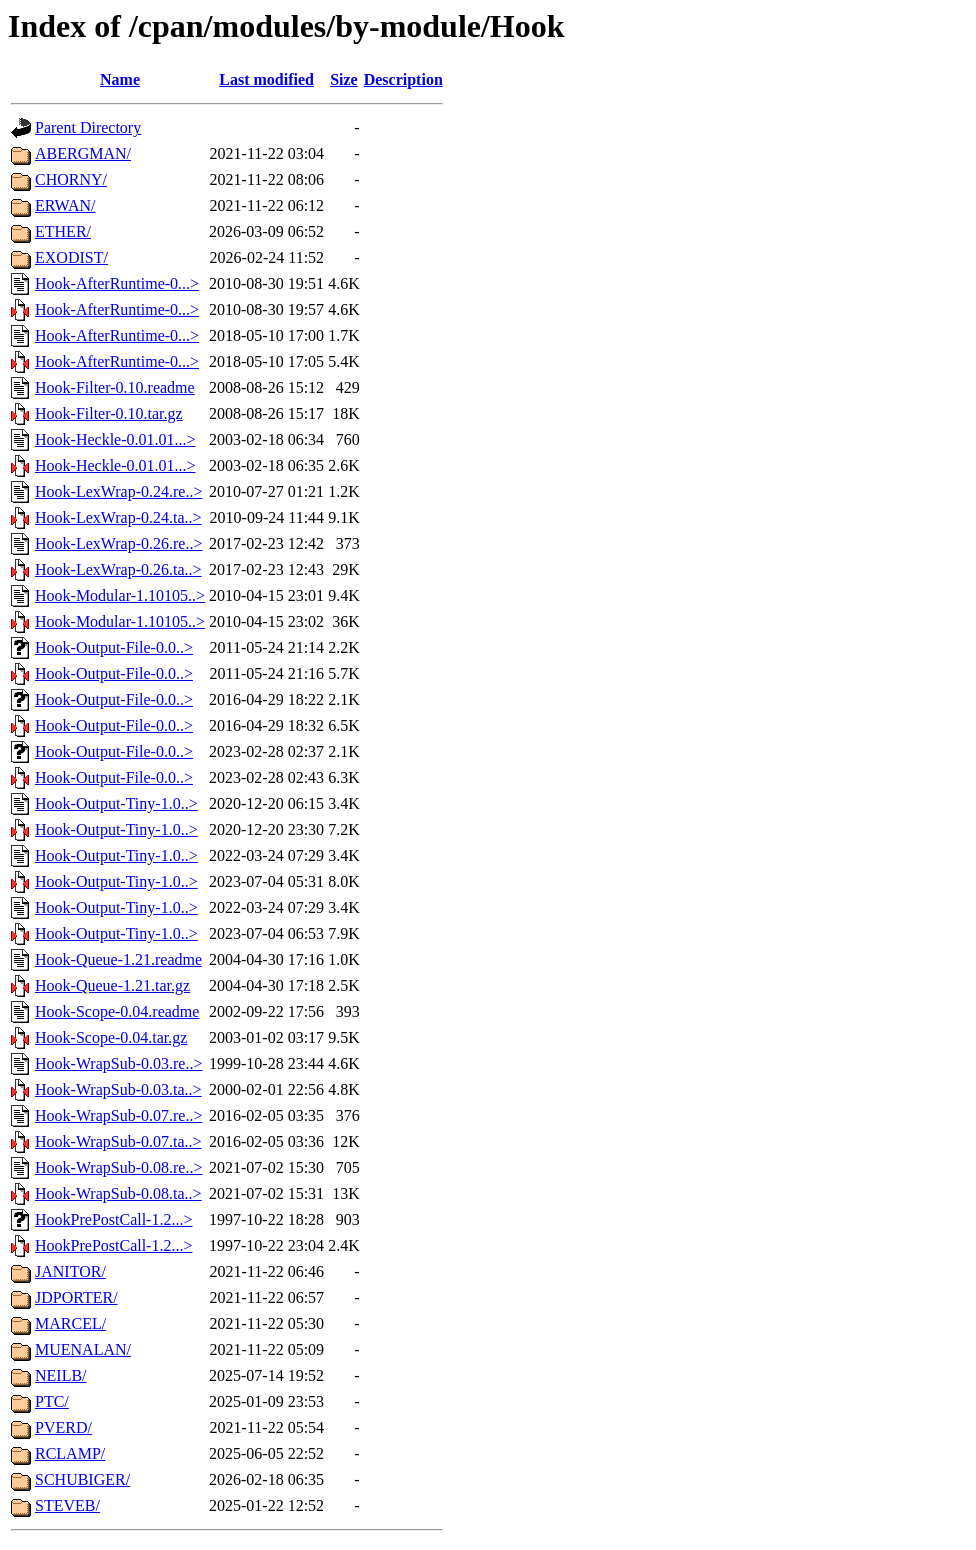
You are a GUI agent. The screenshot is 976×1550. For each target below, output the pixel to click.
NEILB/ (61, 1375)
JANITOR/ (70, 1271)
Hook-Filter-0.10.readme (115, 387)
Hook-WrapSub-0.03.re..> (118, 1063)
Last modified (266, 79)
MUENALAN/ (83, 1349)
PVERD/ (63, 1427)
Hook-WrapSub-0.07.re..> (118, 1115)
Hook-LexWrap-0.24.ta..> (118, 517)
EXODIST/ (71, 257)
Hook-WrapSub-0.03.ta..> (118, 1089)
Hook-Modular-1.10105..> (120, 595)
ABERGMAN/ (83, 153)
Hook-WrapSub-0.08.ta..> (118, 1193)
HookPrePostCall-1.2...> (113, 1219)
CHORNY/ (71, 179)
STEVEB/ (67, 1505)
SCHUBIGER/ (82, 1479)
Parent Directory (88, 127)
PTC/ (52, 1401)
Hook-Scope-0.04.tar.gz (111, 1037)
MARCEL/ (70, 1323)
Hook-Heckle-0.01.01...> (115, 439)
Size (344, 79)
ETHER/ (63, 231)
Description (403, 79)
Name (120, 79)
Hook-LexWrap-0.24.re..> (118, 491)
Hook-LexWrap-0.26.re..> (118, 543)
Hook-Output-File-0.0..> (114, 647)
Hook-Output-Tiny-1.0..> (116, 803)
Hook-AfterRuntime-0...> (117, 283)
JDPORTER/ (76, 1297)
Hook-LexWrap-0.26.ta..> (118, 569)
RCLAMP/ (70, 1453)
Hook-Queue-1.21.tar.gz (112, 985)
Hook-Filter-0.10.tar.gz (109, 413)
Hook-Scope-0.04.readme (117, 1011)
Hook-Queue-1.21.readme (118, 959)
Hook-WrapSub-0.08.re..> (118, 1167)
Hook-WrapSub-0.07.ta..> (118, 1141)
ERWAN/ (65, 205)
